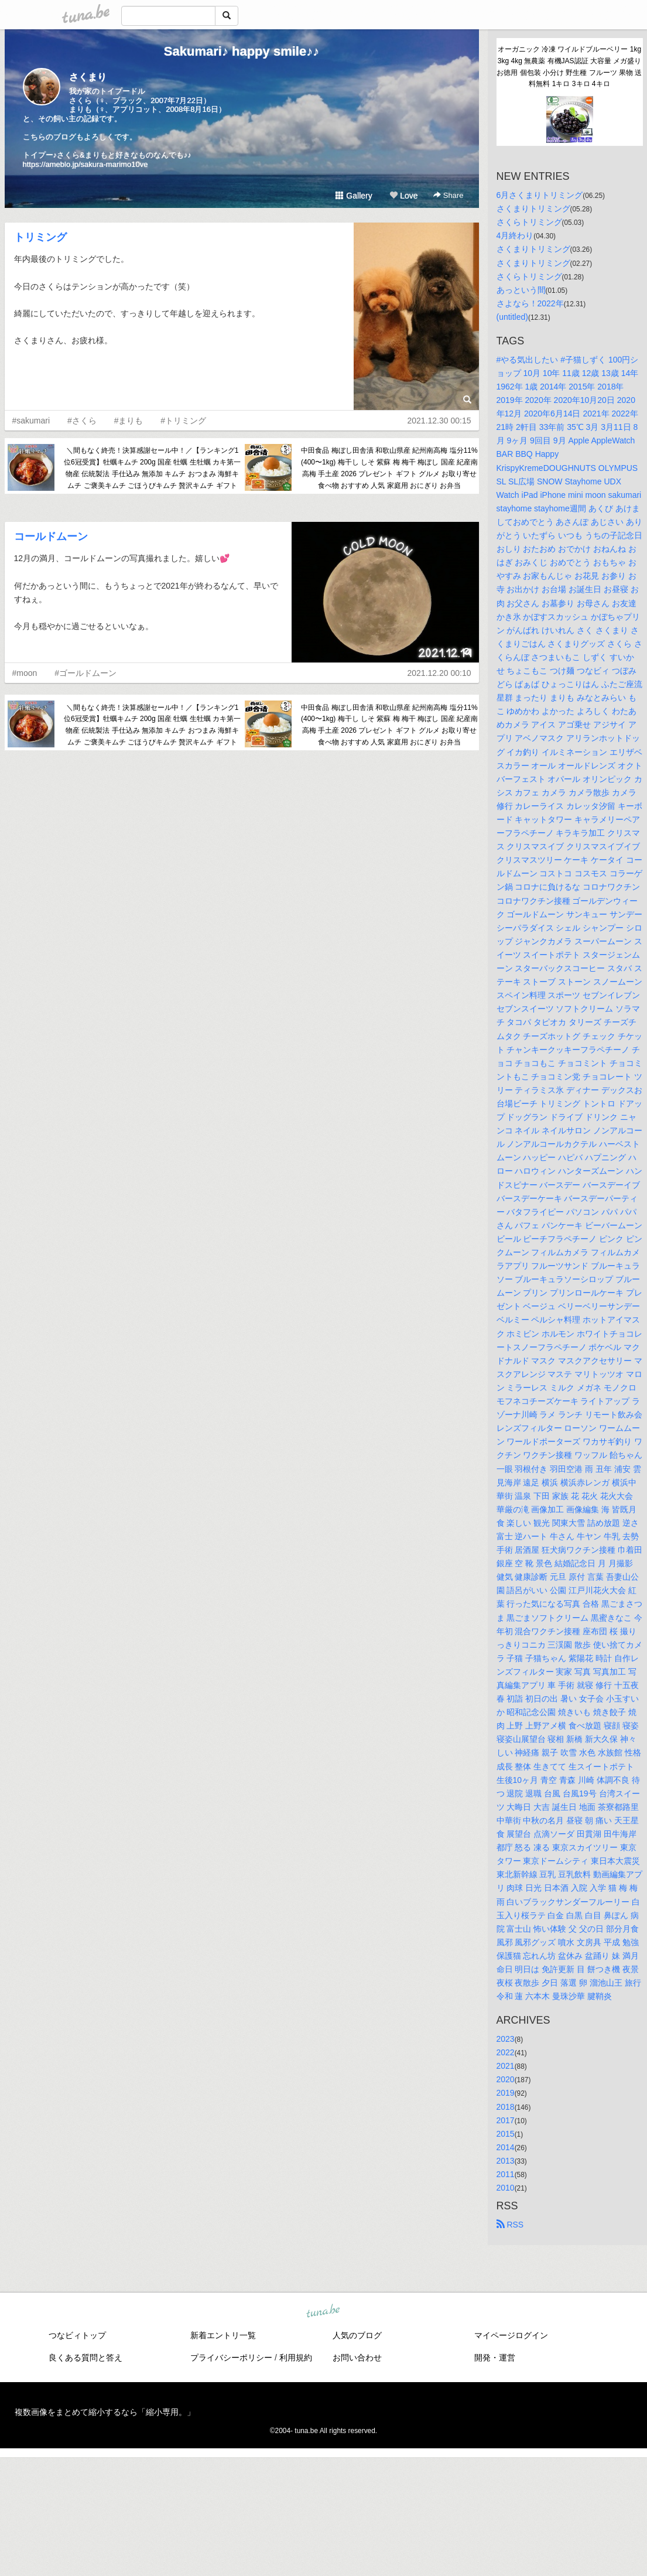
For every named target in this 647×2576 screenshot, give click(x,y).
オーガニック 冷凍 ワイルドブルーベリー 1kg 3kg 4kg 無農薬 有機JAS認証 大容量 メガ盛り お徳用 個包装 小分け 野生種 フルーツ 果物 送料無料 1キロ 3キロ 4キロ (569, 66)
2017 (506, 2120)
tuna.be (323, 2311)
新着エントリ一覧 (223, 2335)
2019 (506, 2092)
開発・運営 (494, 2357)
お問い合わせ (357, 2357)
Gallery (354, 195)
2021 (506, 2066)
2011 (506, 2174)
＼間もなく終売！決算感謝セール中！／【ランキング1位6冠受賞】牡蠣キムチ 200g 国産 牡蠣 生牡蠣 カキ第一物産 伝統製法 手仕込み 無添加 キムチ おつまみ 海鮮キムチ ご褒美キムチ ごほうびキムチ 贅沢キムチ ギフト (152, 467)
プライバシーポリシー (231, 2357)
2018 (506, 2107)
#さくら (82, 420)
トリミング (40, 237)
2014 (506, 2147)
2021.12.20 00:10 (439, 673)
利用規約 (295, 2357)
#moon (24, 673)
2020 (506, 2079)
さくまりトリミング (533, 208)
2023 (506, 2039)
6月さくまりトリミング (540, 195)
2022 (506, 2052)
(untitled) (512, 317)
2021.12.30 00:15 (439, 420)
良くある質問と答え (85, 2357)
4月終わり (515, 235)
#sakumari (31, 420)
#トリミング (183, 420)
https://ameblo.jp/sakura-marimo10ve (85, 164)
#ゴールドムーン (85, 673)
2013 (506, 2160)
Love (403, 195)
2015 (506, 2133)
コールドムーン (51, 536)
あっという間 (521, 290)
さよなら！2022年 (530, 303)
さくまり (88, 77)
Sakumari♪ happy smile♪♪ (241, 51)
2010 (506, 2187)
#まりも (128, 420)
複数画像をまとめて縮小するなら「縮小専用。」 (105, 2412)
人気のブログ (357, 2335)
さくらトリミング (529, 222)
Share (448, 195)
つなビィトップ (77, 2335)
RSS (510, 2224)
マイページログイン (511, 2335)
